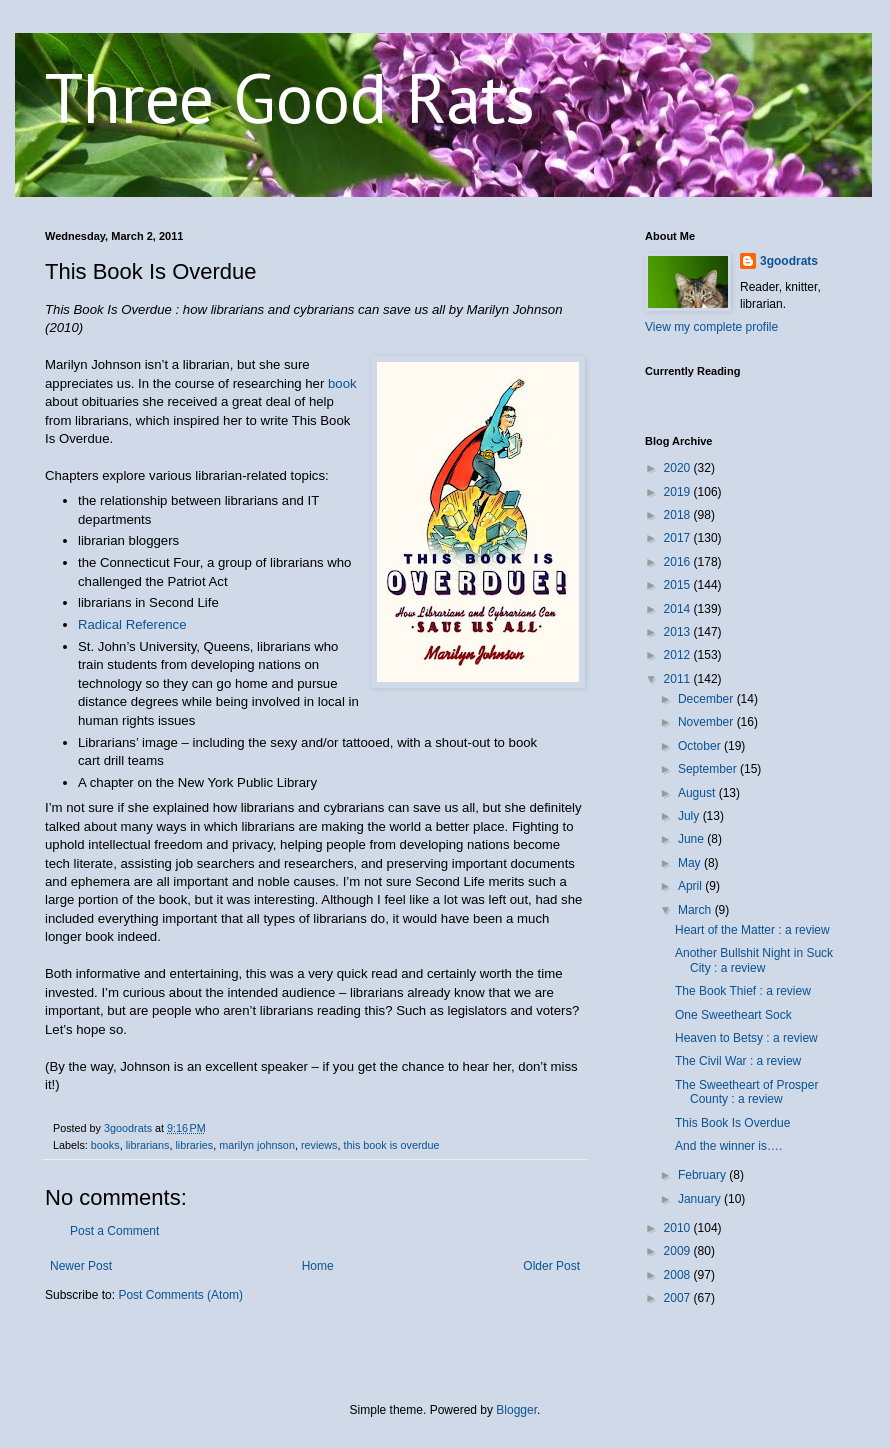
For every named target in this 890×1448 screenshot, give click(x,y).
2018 (679, 515)
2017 (679, 538)
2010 (679, 1228)
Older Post (551, 1266)
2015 (679, 585)
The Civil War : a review (738, 1061)
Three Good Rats (290, 97)
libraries (194, 1145)
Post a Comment (114, 1231)
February (703, 1175)
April (691, 886)
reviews (319, 1145)
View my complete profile (711, 327)
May (691, 863)
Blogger (516, 1410)
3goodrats (789, 261)
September (709, 769)
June (692, 839)
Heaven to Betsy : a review (746, 1038)
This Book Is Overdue (732, 1123)
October (701, 746)
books (105, 1145)
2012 (679, 655)
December (707, 699)
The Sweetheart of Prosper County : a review (746, 1092)
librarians (148, 1145)
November (707, 722)
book (342, 383)
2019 (679, 492)
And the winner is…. (728, 1146)
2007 (679, 1298)
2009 (679, 1251)
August (698, 793)
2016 (679, 562)
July (690, 816)
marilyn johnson (257, 1145)
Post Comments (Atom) (180, 1295)
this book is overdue (392, 1145)
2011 (679, 679)
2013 (679, 632)
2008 (679, 1275)
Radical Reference (132, 624)
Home (318, 1266)
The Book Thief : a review (743, 991)
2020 (679, 468)
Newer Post (81, 1266)
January (701, 1199)
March (696, 910)
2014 (679, 609)
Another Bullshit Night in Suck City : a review (754, 960)
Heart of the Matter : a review (752, 930)
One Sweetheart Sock (733, 1015)
